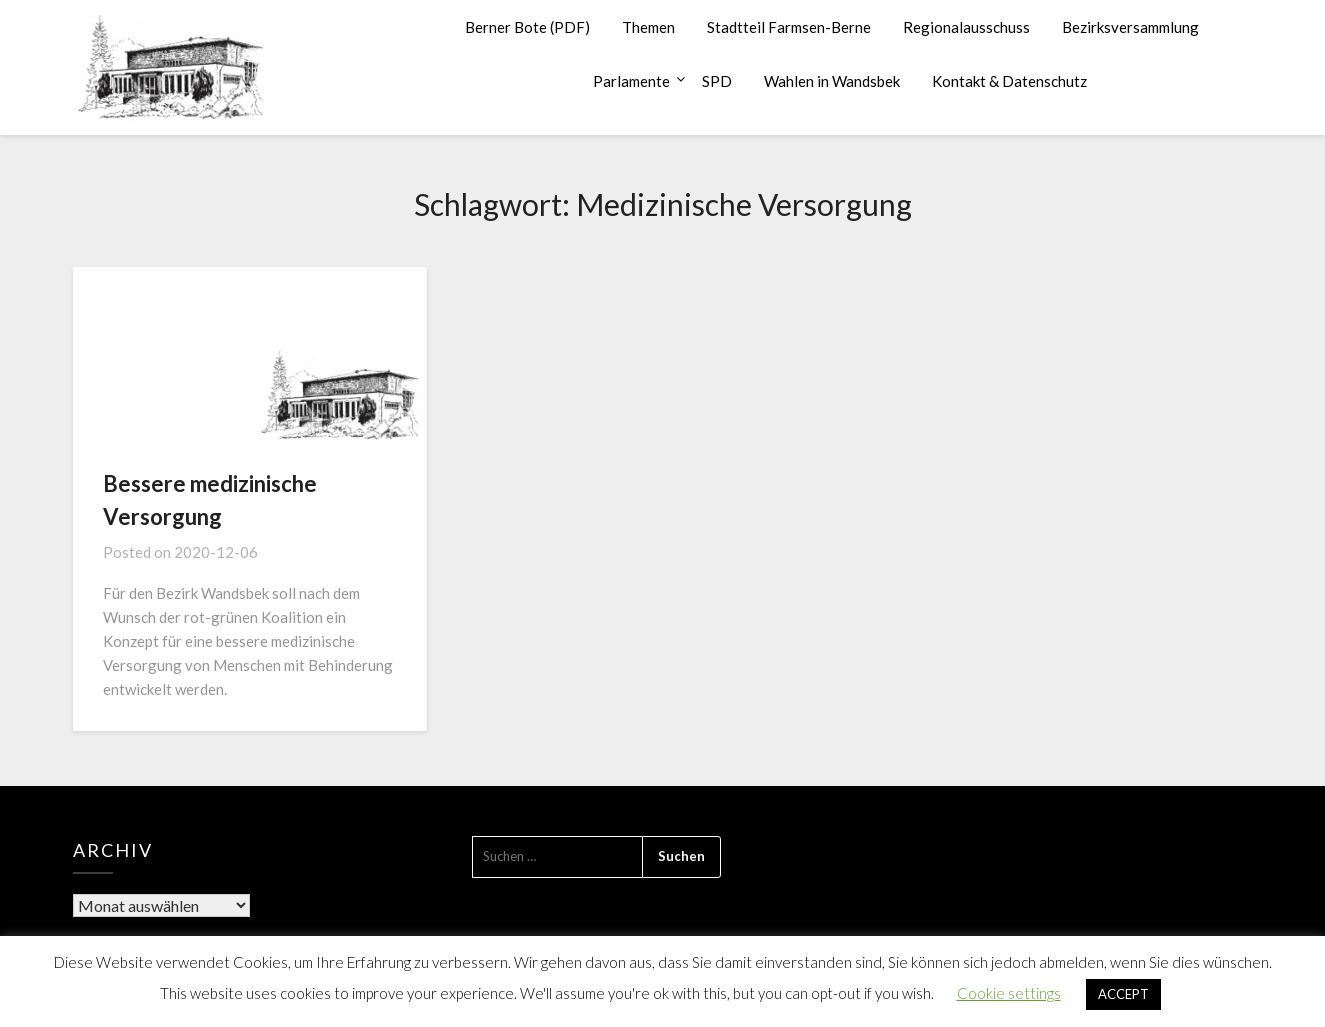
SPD (717, 81)
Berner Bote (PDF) (527, 27)
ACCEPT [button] (1123, 994)
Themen (648, 27)
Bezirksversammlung (1130, 27)
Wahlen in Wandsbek (832, 81)
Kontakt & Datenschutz (1009, 81)
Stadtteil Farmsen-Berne (789, 27)
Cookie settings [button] (1009, 993)
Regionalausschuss (966, 27)
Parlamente (631, 81)
